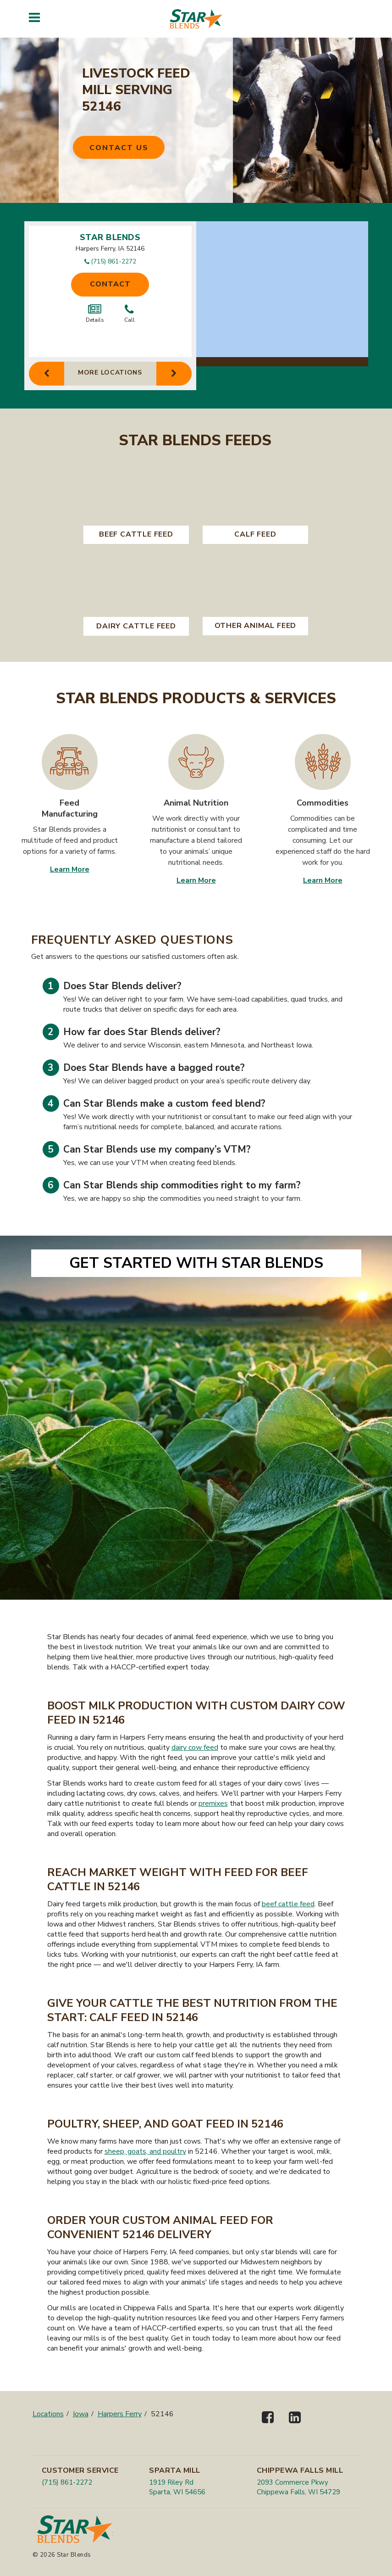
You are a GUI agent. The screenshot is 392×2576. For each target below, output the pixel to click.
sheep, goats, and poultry (145, 2151)
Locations (48, 2414)
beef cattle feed (288, 1904)
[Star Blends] (196, 18)
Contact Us (119, 148)
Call (129, 313)
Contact (110, 284)
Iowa (80, 2414)
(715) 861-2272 (113, 261)
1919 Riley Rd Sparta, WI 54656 (177, 2487)
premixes (213, 1803)
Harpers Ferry (120, 2414)
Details (95, 313)
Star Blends (110, 237)
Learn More (69, 869)
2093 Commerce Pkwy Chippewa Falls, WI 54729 (298, 2487)
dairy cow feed (194, 1747)
